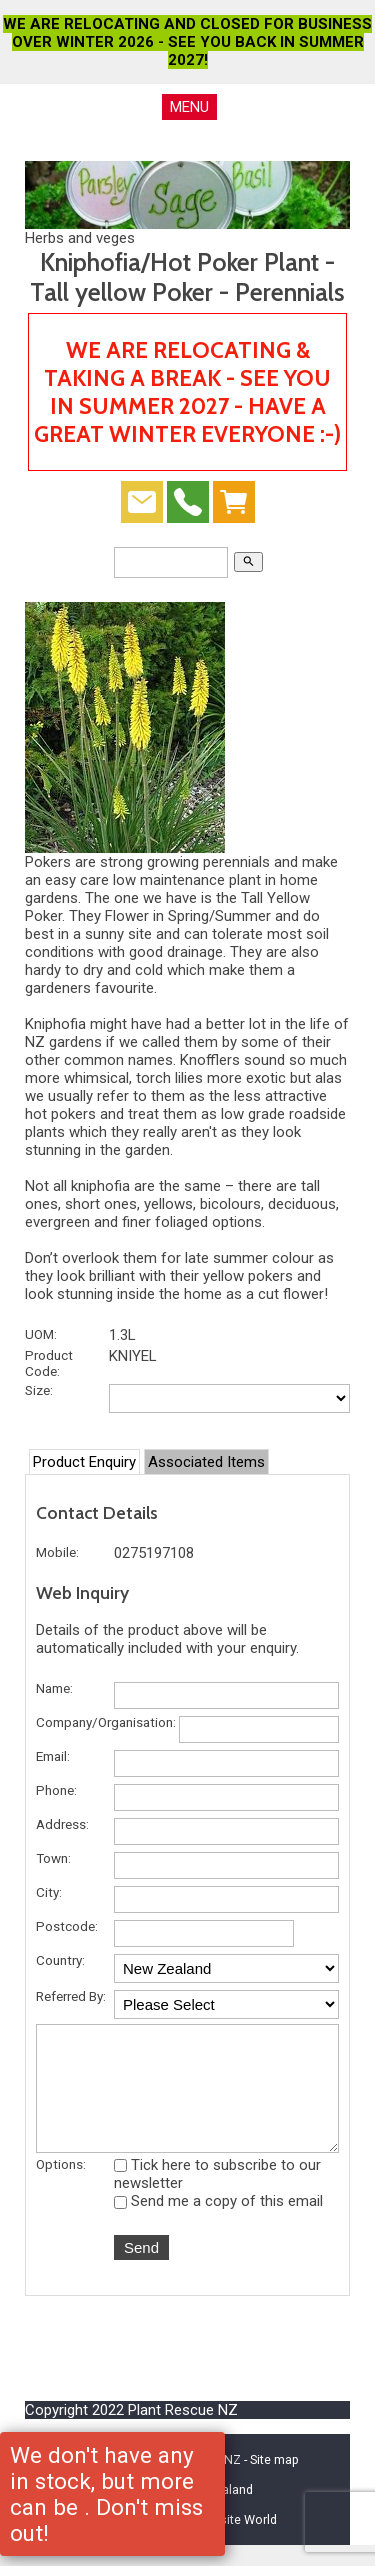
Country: (60, 1960)
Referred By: (71, 1996)
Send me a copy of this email (218, 2222)
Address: (62, 1824)
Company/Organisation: (106, 1722)
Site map (274, 2480)
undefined (226, 1968)
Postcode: (67, 1926)
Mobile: (57, 1552)
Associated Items (206, 1462)
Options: (61, 2185)
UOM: (41, 1334)
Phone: (56, 1790)
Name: (54, 1688)
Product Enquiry (84, 1462)
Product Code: (49, 1363)
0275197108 (154, 1553)
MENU (189, 107)
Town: (53, 1858)
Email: (53, 1756)
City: (49, 1892)
